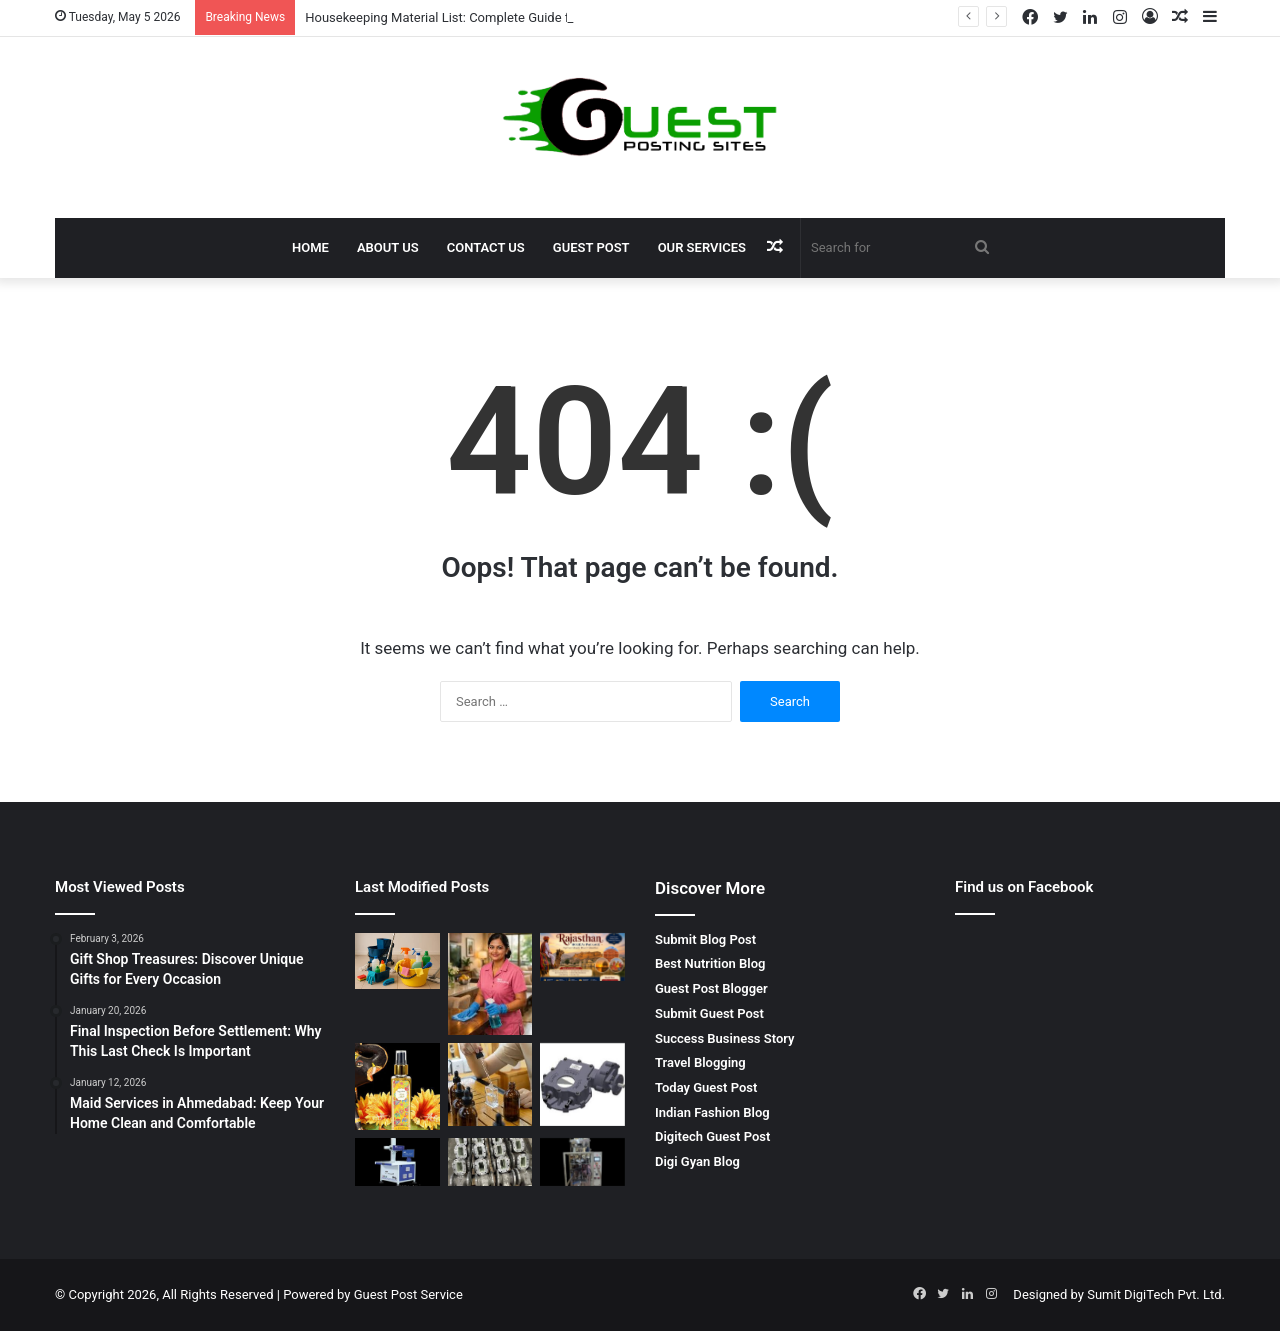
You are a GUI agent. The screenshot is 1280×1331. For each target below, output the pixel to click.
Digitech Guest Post (712, 1136)
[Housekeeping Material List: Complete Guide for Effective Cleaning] (397, 961)
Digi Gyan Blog (697, 1161)
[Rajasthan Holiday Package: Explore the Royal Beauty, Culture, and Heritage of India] (582, 957)
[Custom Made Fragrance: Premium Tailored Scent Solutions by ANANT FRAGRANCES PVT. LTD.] (490, 1084)
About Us (388, 247)
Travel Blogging (700, 1062)
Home (310, 247)
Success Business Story (725, 1038)
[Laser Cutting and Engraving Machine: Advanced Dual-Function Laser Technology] (397, 1162)
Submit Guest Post (709, 1013)
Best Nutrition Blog (710, 963)
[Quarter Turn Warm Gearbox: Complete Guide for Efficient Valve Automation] (582, 1084)
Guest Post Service (408, 1294)
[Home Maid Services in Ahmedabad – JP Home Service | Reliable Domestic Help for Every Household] (490, 984)
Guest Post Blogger (711, 988)
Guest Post (591, 247)
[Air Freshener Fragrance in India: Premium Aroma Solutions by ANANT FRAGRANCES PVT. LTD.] (397, 1086)
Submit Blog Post (705, 939)
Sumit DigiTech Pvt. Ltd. (1156, 1294)
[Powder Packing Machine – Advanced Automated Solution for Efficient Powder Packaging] (582, 1162)
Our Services (702, 247)
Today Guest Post (706, 1087)
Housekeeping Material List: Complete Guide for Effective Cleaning (496, 17)
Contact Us (486, 247)
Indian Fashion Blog (712, 1112)
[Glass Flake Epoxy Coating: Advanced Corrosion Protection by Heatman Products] (490, 1162)
